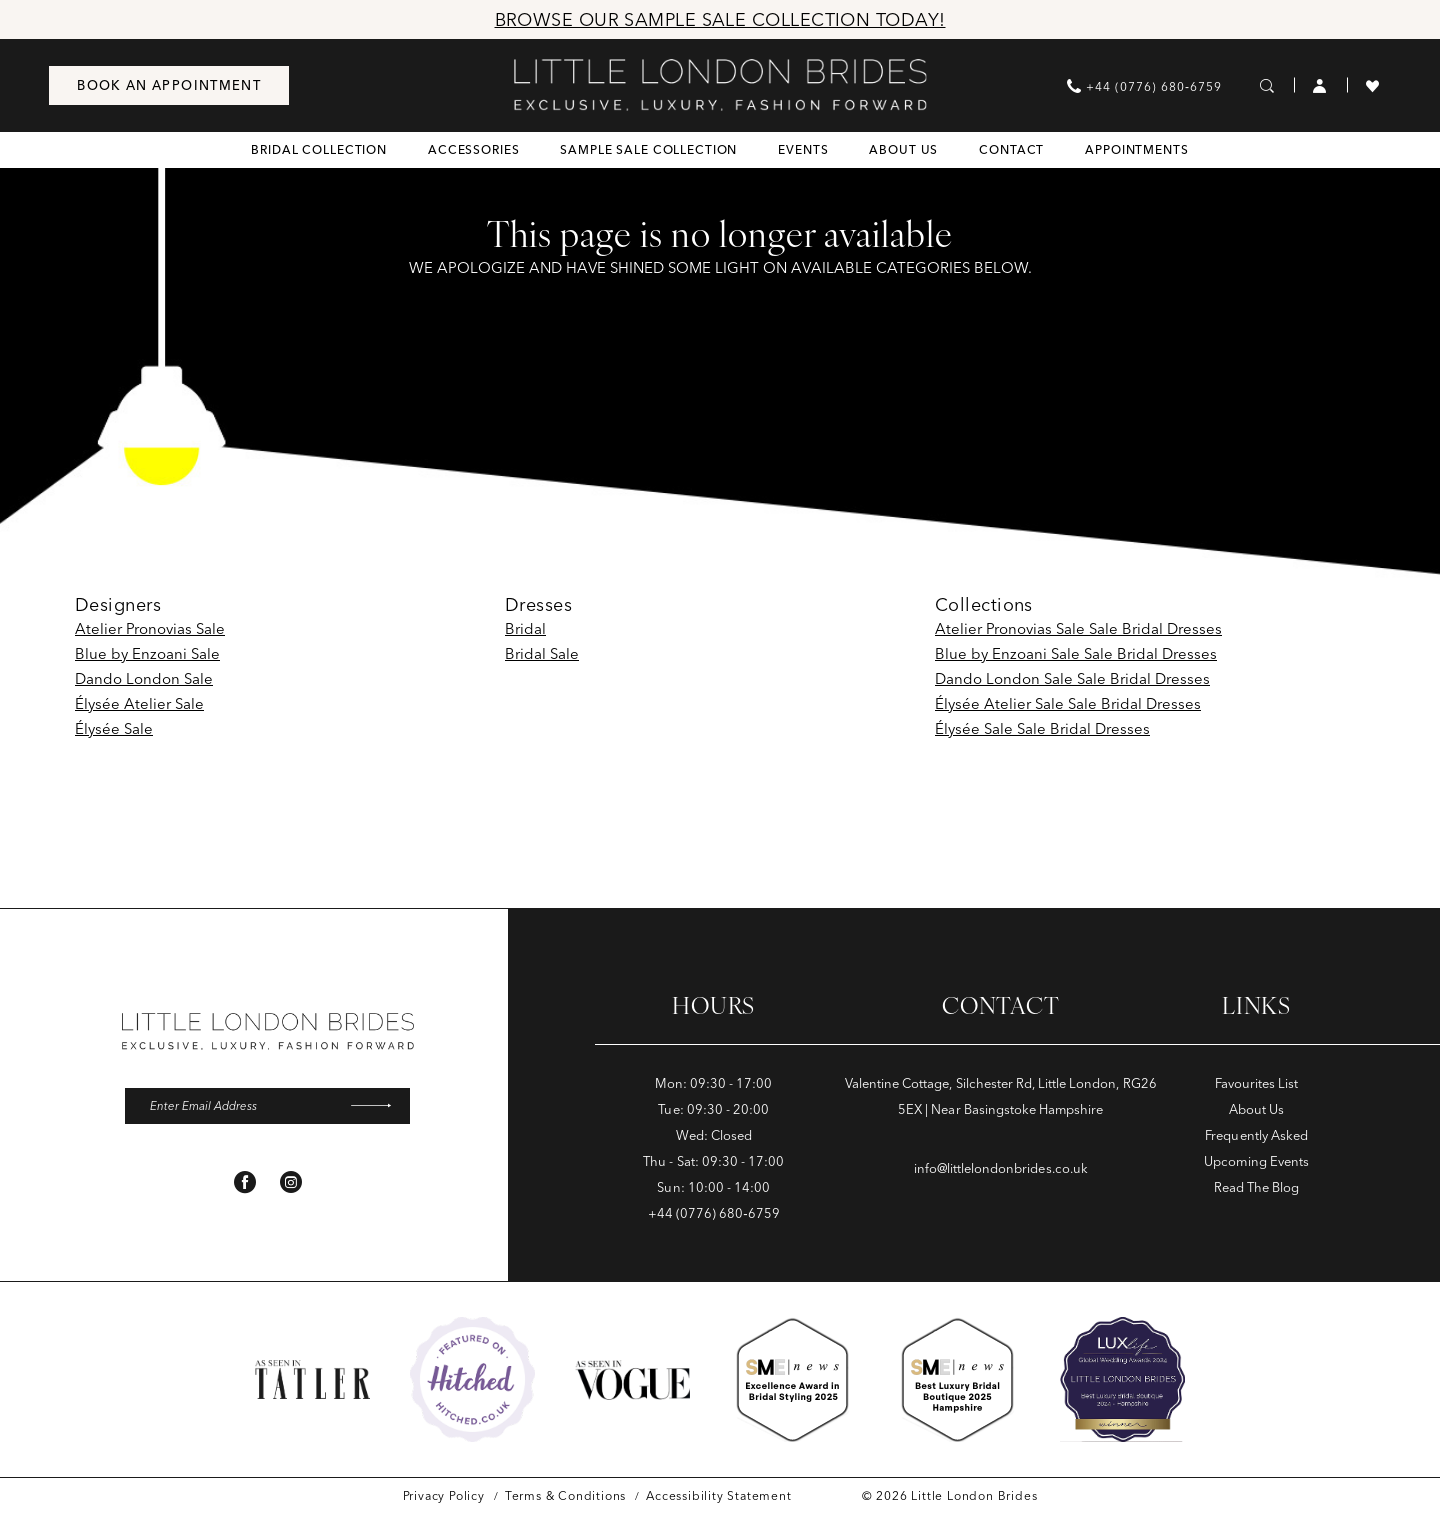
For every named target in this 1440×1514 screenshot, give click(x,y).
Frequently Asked (1256, 1135)
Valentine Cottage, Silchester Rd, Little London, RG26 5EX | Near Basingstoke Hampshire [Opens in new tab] (1001, 1096)
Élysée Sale (114, 728)
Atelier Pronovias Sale (150, 628)
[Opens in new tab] (472, 1379)
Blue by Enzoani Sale (147, 653)
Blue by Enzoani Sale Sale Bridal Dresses (1076, 653)
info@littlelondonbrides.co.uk (1001, 1168)
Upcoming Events (1256, 1161)
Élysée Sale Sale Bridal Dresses (1042, 728)
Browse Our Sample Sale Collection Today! (720, 19)
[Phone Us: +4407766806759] (1144, 85)
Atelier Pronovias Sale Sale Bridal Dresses (1078, 628)
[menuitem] (169, 85)
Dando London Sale (144, 678)
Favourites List (1257, 1083)
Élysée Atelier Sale (139, 703)
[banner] (720, 85)
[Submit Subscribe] (378, 1107)
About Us (1256, 1109)
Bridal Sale (542, 653)
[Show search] (1267, 85)
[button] (1320, 85)
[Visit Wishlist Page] (1373, 85)
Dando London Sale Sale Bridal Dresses (1072, 678)
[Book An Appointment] (169, 85)
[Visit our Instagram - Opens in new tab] (291, 1184)
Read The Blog (1256, 1187)
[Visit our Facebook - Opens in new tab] (245, 1184)
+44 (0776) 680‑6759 (714, 1213)
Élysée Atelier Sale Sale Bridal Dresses (1068, 703)
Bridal (525, 628)
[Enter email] (267, 1107)
